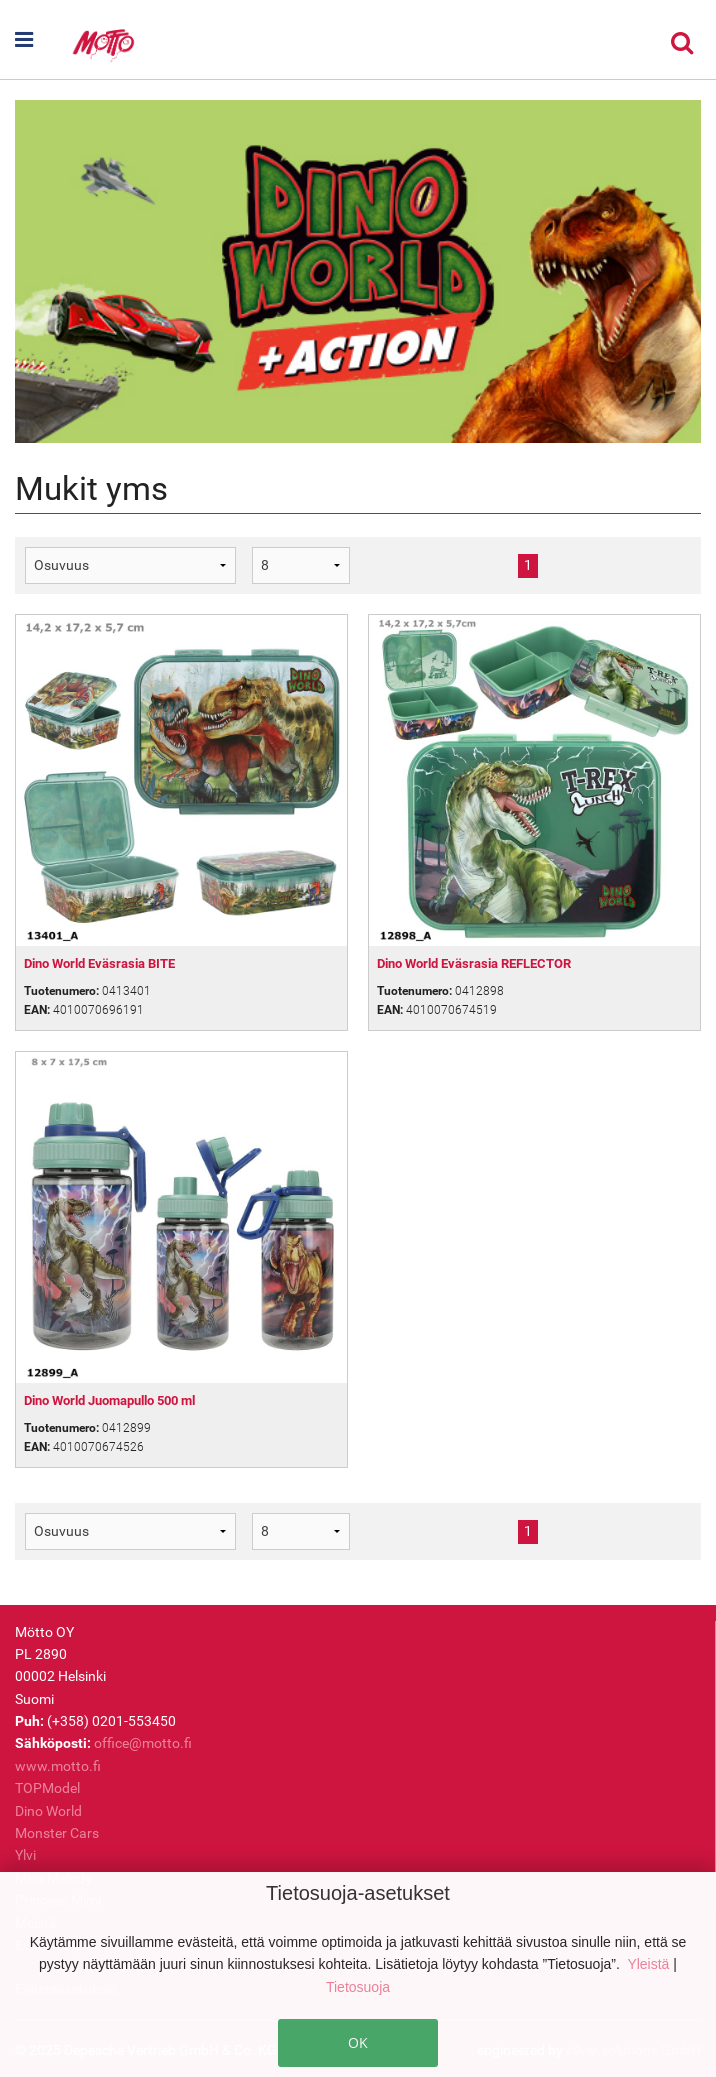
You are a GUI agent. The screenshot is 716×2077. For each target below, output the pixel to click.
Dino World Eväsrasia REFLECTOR (474, 963)
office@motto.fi (143, 1743)
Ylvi (25, 1855)
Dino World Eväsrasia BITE (99, 963)
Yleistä (650, 1964)
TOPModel (47, 1788)
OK (358, 2042)
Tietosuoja (358, 1987)
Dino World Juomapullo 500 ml (109, 1400)
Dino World (48, 1811)
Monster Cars (57, 1833)
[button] (42, 40)
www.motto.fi (58, 1766)
